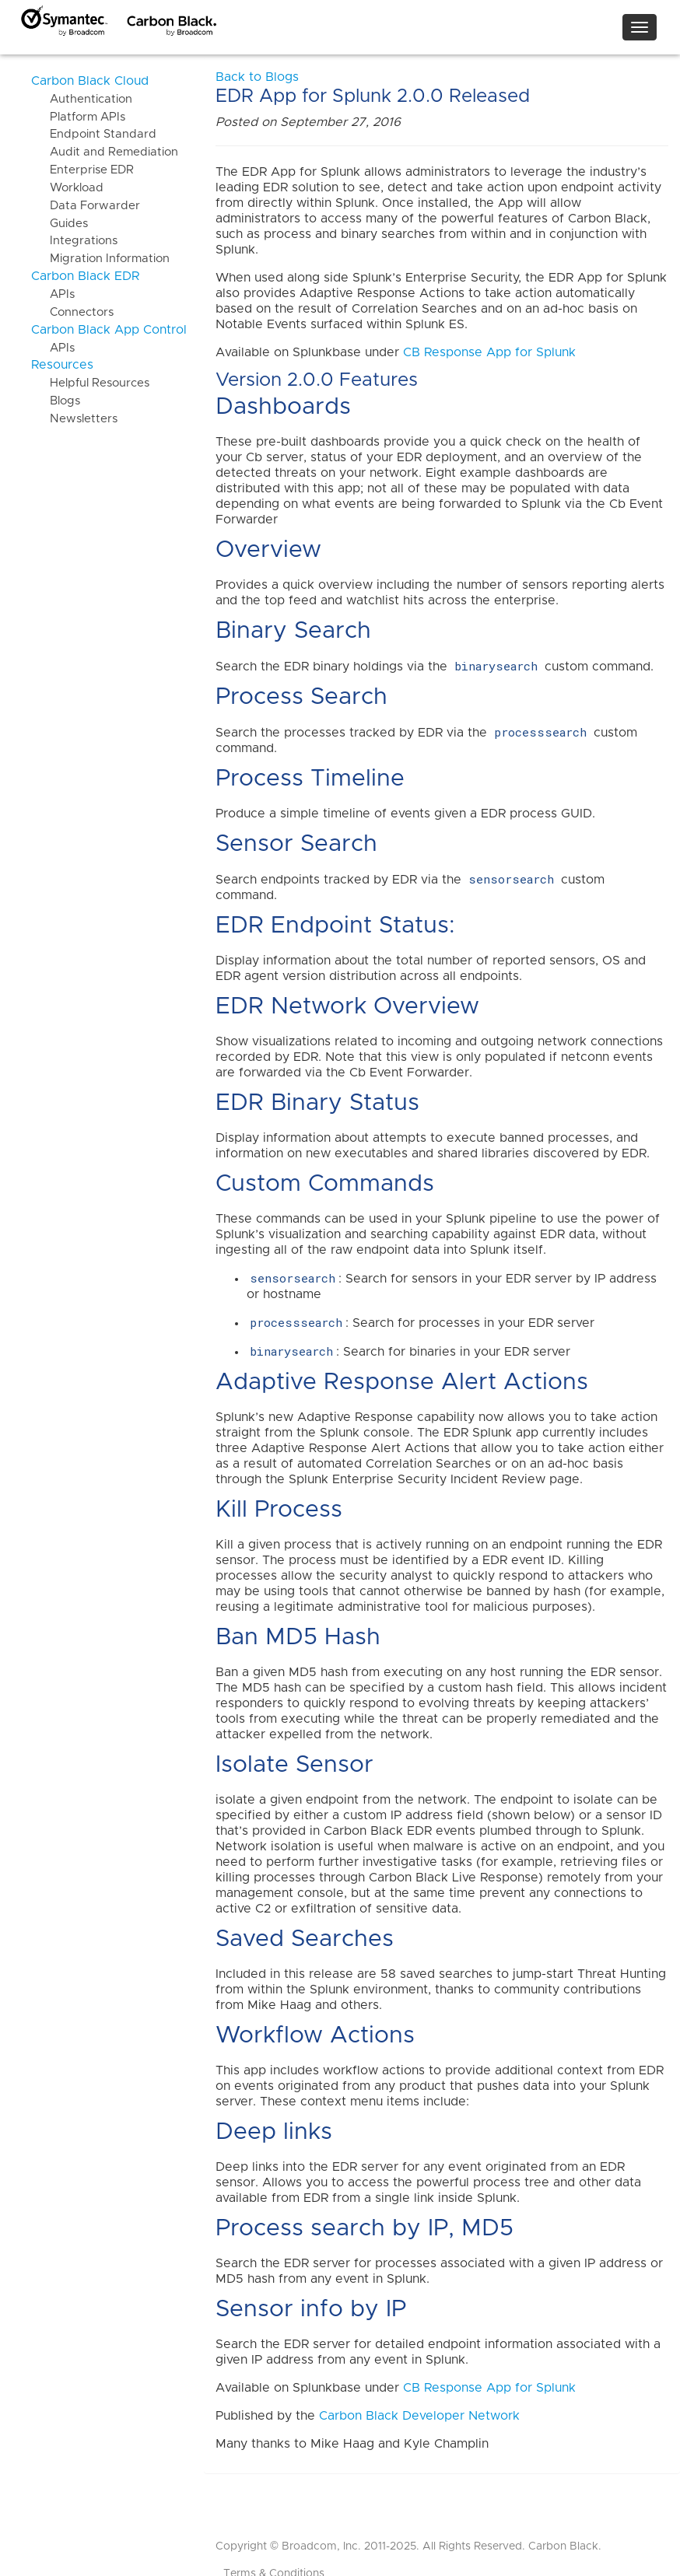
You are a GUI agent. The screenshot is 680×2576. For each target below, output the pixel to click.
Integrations (74, 241)
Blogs (55, 401)
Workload (67, 188)
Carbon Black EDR (85, 276)
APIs (53, 294)
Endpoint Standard (93, 134)
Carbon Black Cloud (90, 81)
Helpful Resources (90, 383)
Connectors (72, 312)
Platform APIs (78, 117)
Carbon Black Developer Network (419, 2416)
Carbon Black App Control (109, 330)
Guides (59, 223)
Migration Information (100, 258)
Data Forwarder (85, 206)
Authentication (81, 99)
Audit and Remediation (104, 152)
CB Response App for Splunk (489, 352)
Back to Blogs (257, 77)
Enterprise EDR (82, 170)
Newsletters (74, 419)
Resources (62, 365)
